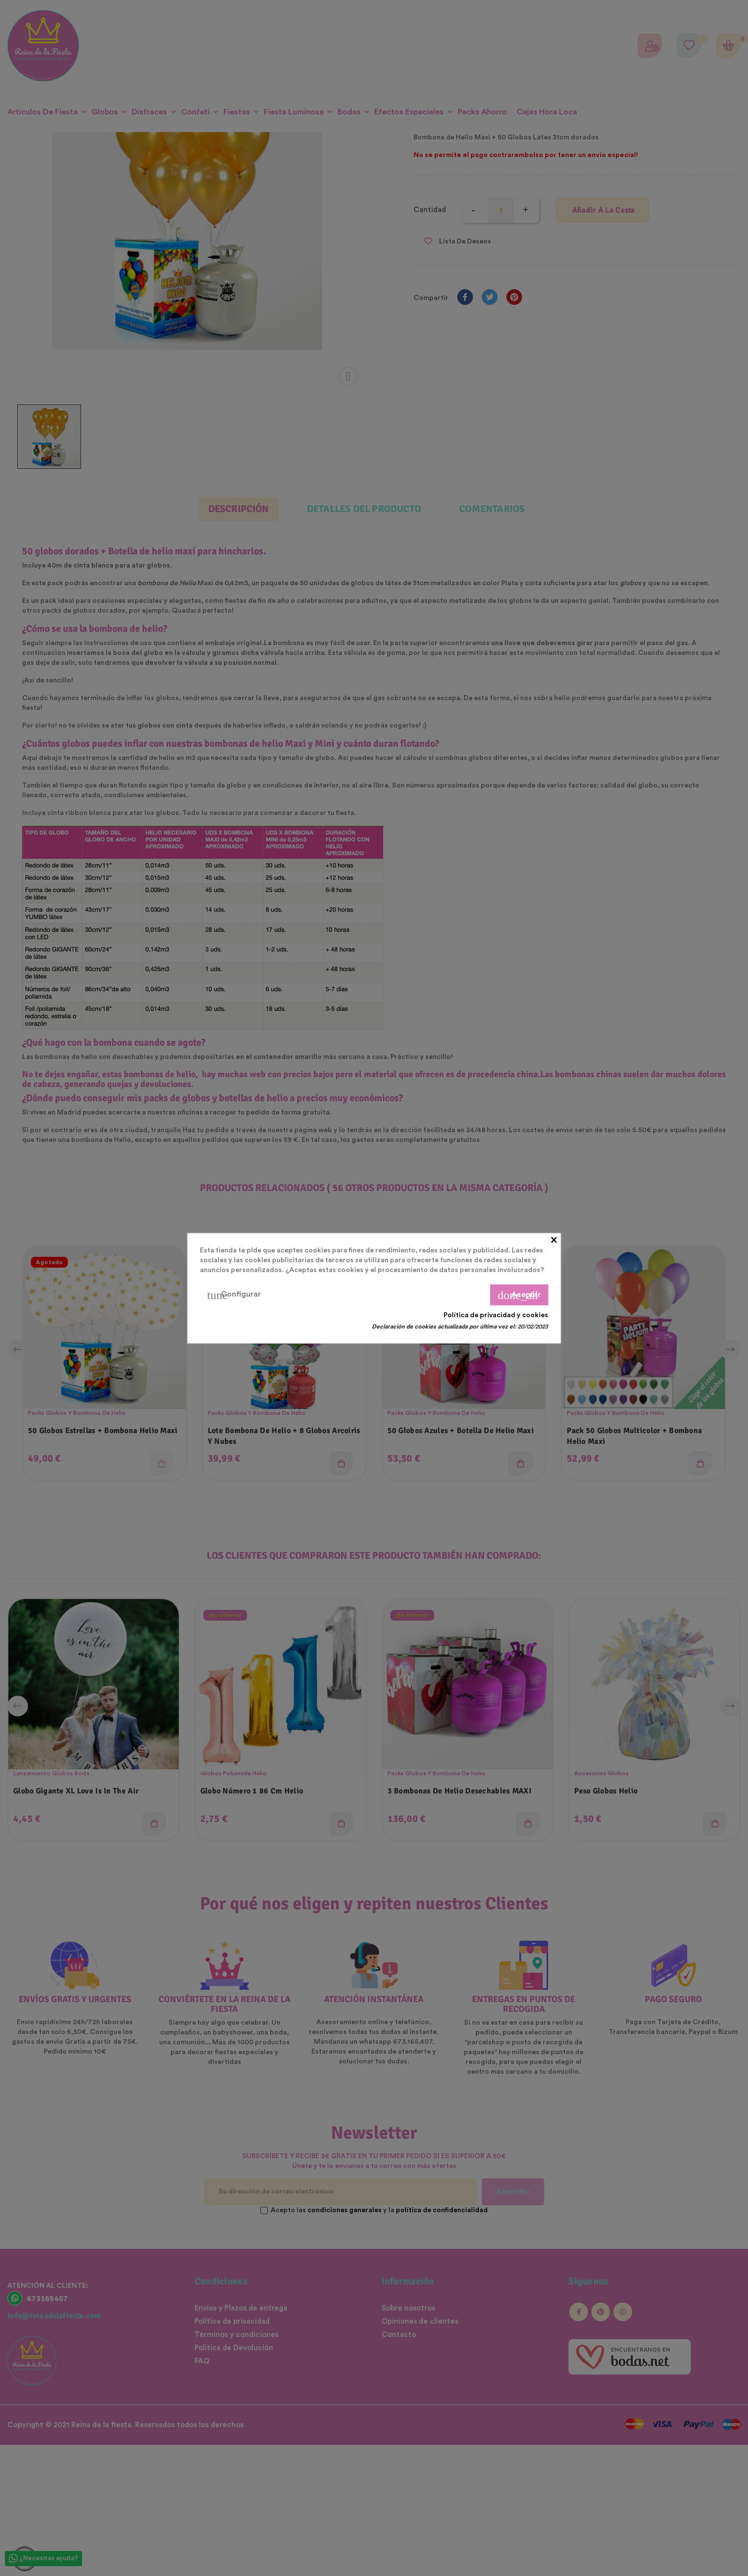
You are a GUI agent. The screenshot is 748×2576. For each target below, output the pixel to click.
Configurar (234, 1294)
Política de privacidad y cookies (495, 1314)
